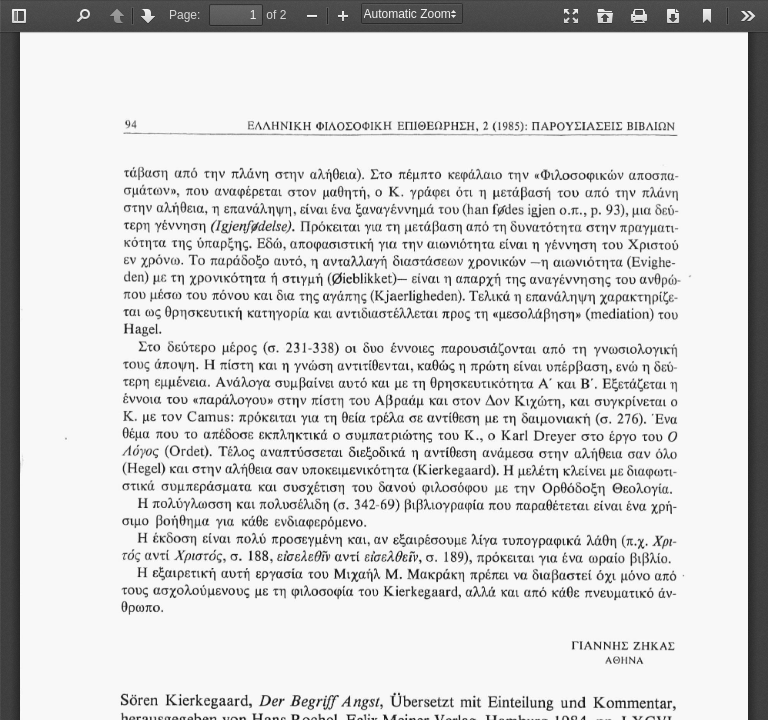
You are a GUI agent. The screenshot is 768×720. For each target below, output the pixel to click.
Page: (184, 15)
